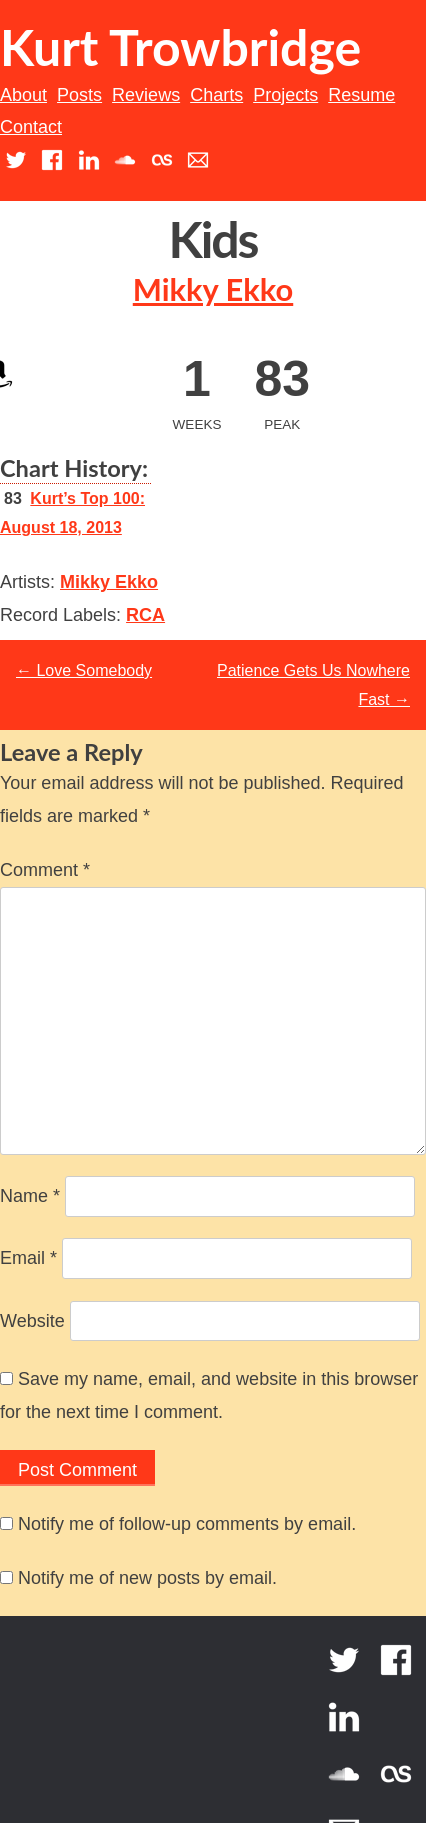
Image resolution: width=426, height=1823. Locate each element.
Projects (285, 95)
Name (30, 1196)
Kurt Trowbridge (180, 47)
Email (28, 1258)
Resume (361, 95)
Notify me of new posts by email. (147, 1578)
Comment (45, 870)
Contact (31, 127)
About (23, 95)
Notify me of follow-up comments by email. (187, 1524)
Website (32, 1321)
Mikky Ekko (213, 289)
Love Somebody (84, 670)
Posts (79, 95)
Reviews (146, 95)
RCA (145, 615)
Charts (216, 95)
